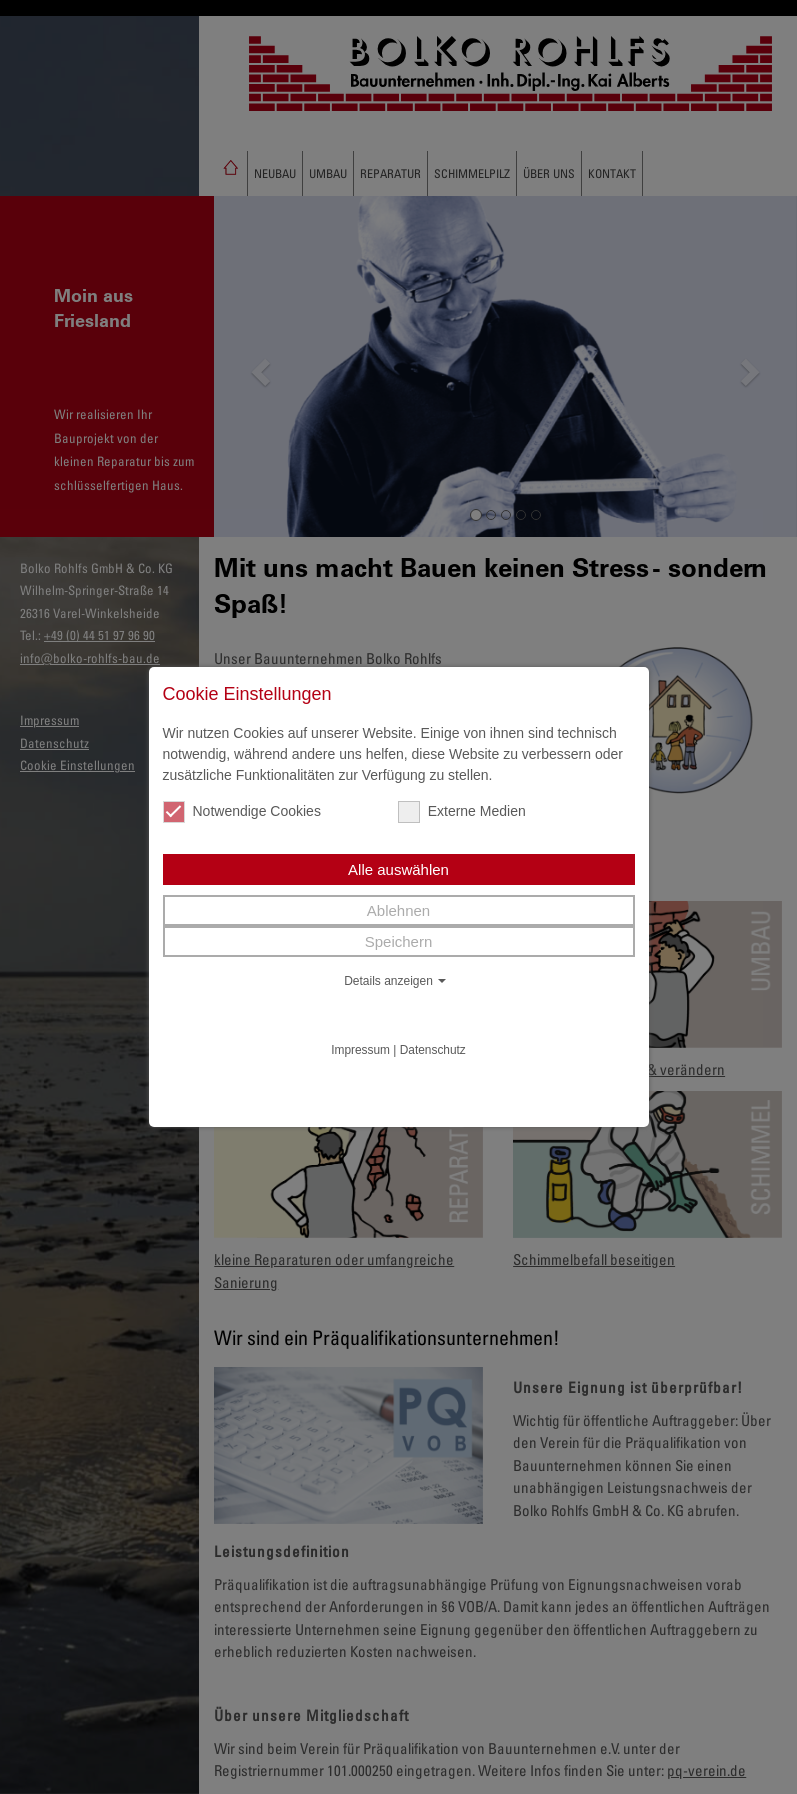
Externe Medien (462, 811)
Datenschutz (433, 1050)
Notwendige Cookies (242, 811)
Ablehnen (398, 910)
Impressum (360, 1050)
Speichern (399, 941)
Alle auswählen (398, 869)
